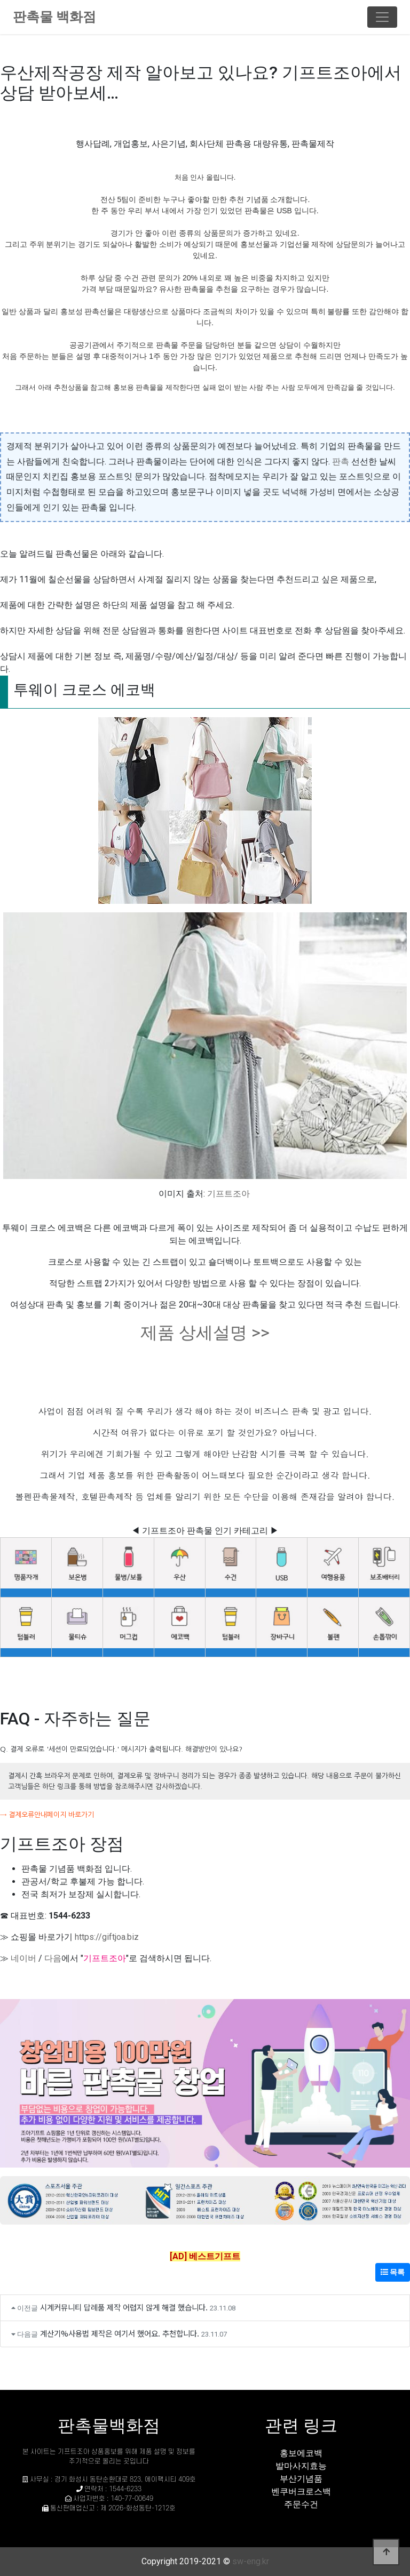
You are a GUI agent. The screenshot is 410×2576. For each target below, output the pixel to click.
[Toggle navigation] (382, 17)
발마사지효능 (301, 2466)
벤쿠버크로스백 (301, 2491)
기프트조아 (228, 1194)
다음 (52, 1958)
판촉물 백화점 (54, 17)
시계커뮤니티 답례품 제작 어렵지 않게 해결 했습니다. (124, 2307)
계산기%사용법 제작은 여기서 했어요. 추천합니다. (119, 2333)
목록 (393, 2272)
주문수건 (301, 2504)
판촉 (340, 461)
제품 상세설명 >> (205, 1332)
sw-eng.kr (250, 2561)
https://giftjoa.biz (107, 1937)
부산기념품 (301, 2479)
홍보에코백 (301, 2453)
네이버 (23, 1958)
